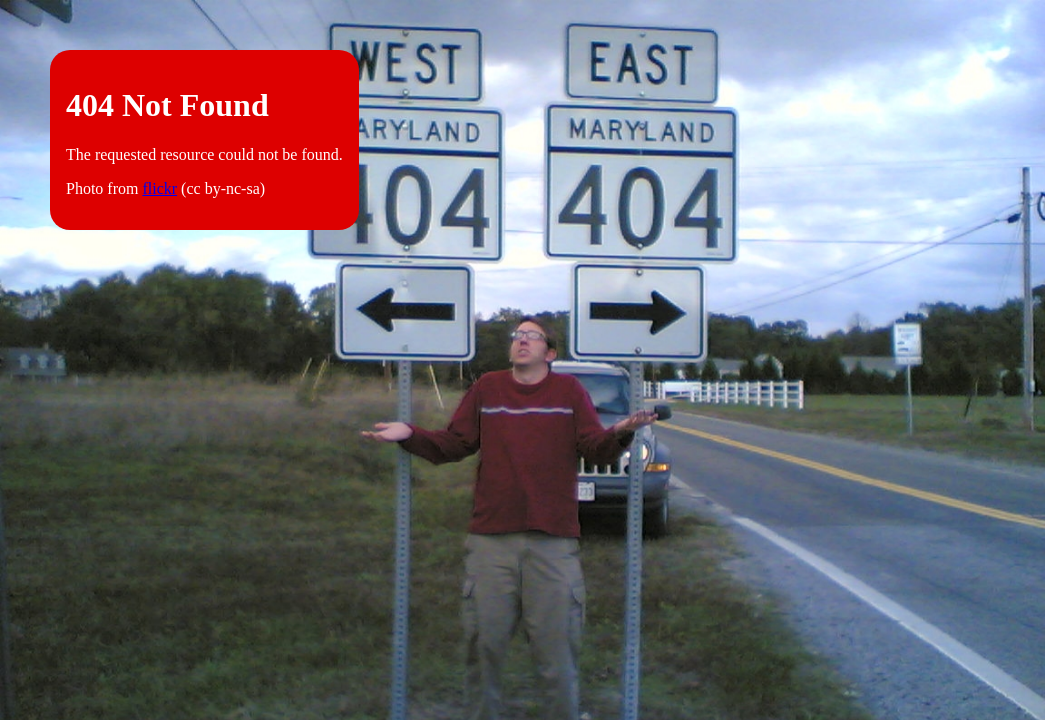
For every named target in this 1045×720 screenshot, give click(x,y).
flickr (159, 188)
